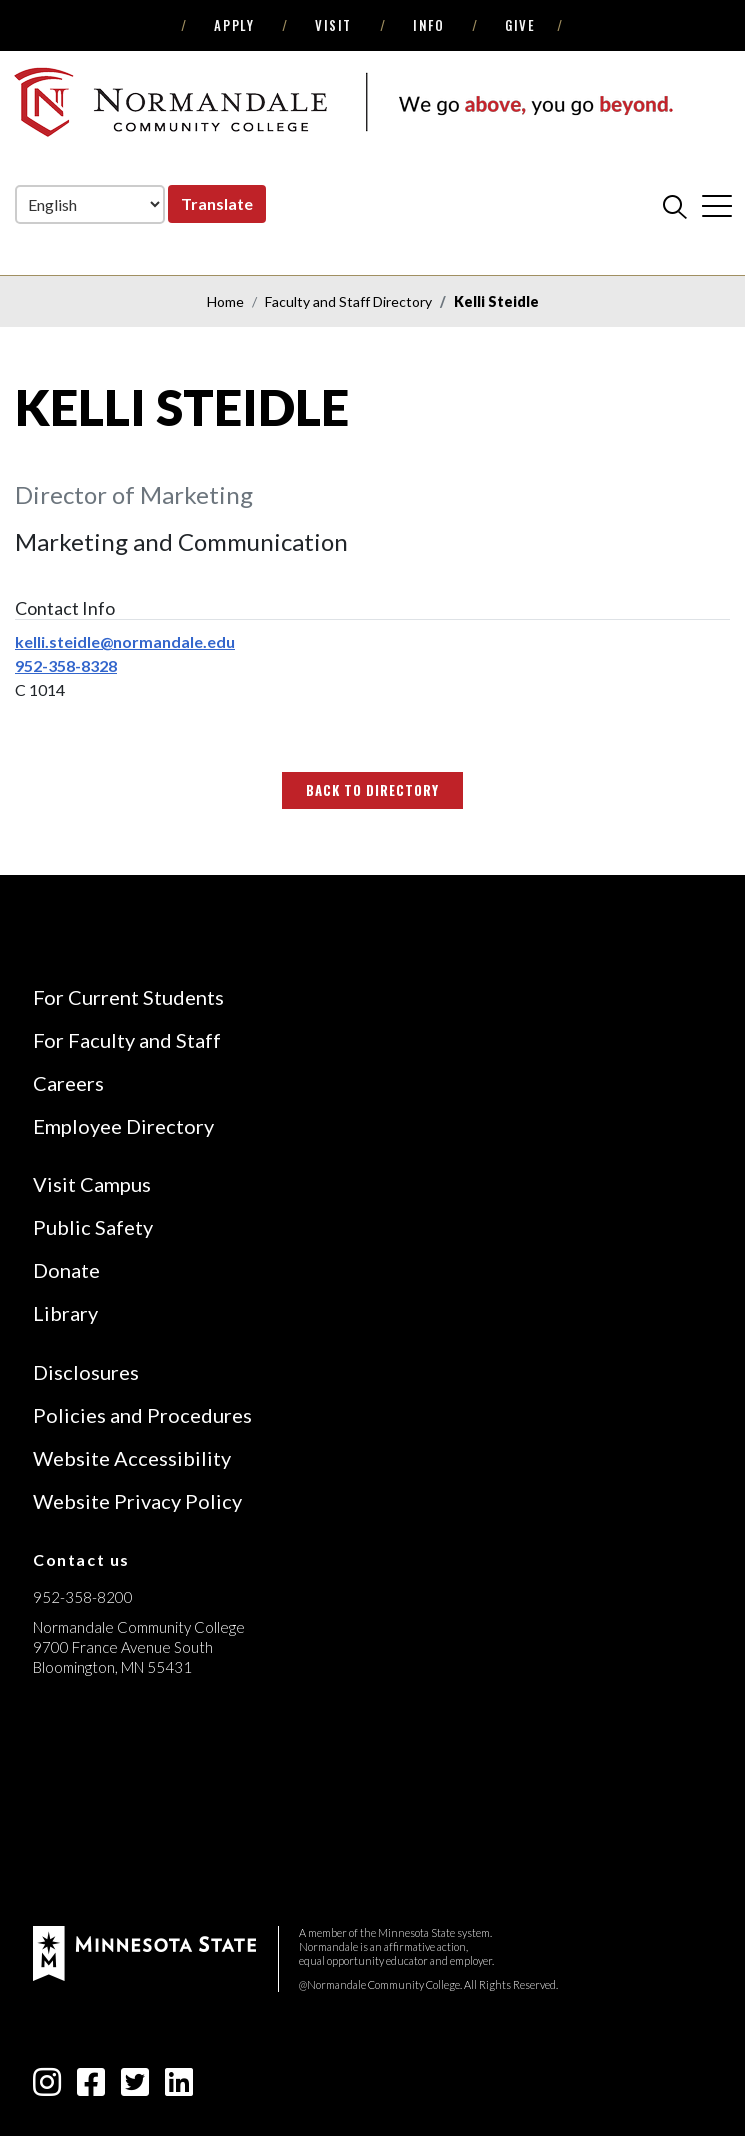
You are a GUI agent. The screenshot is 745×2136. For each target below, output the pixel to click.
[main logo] (343, 101)
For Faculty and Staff (127, 1040)
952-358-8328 (66, 665)
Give (520, 25)
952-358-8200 (83, 1597)
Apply (234, 25)
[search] (675, 206)
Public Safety (93, 1227)
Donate (66, 1270)
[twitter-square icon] (135, 2087)
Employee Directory (123, 1126)
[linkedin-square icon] (179, 2087)
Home (225, 301)
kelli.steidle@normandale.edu (125, 641)
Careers (68, 1083)
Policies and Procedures (142, 1415)
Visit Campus (92, 1184)
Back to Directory (373, 790)
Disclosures (86, 1372)
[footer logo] (144, 1951)
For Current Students (128, 997)
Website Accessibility (132, 1458)
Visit (333, 25)
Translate (217, 203)
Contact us (81, 1559)
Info (428, 25)
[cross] (717, 206)
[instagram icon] (47, 2087)
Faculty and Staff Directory (348, 301)
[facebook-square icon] (91, 2087)
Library (65, 1313)
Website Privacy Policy (137, 1501)
